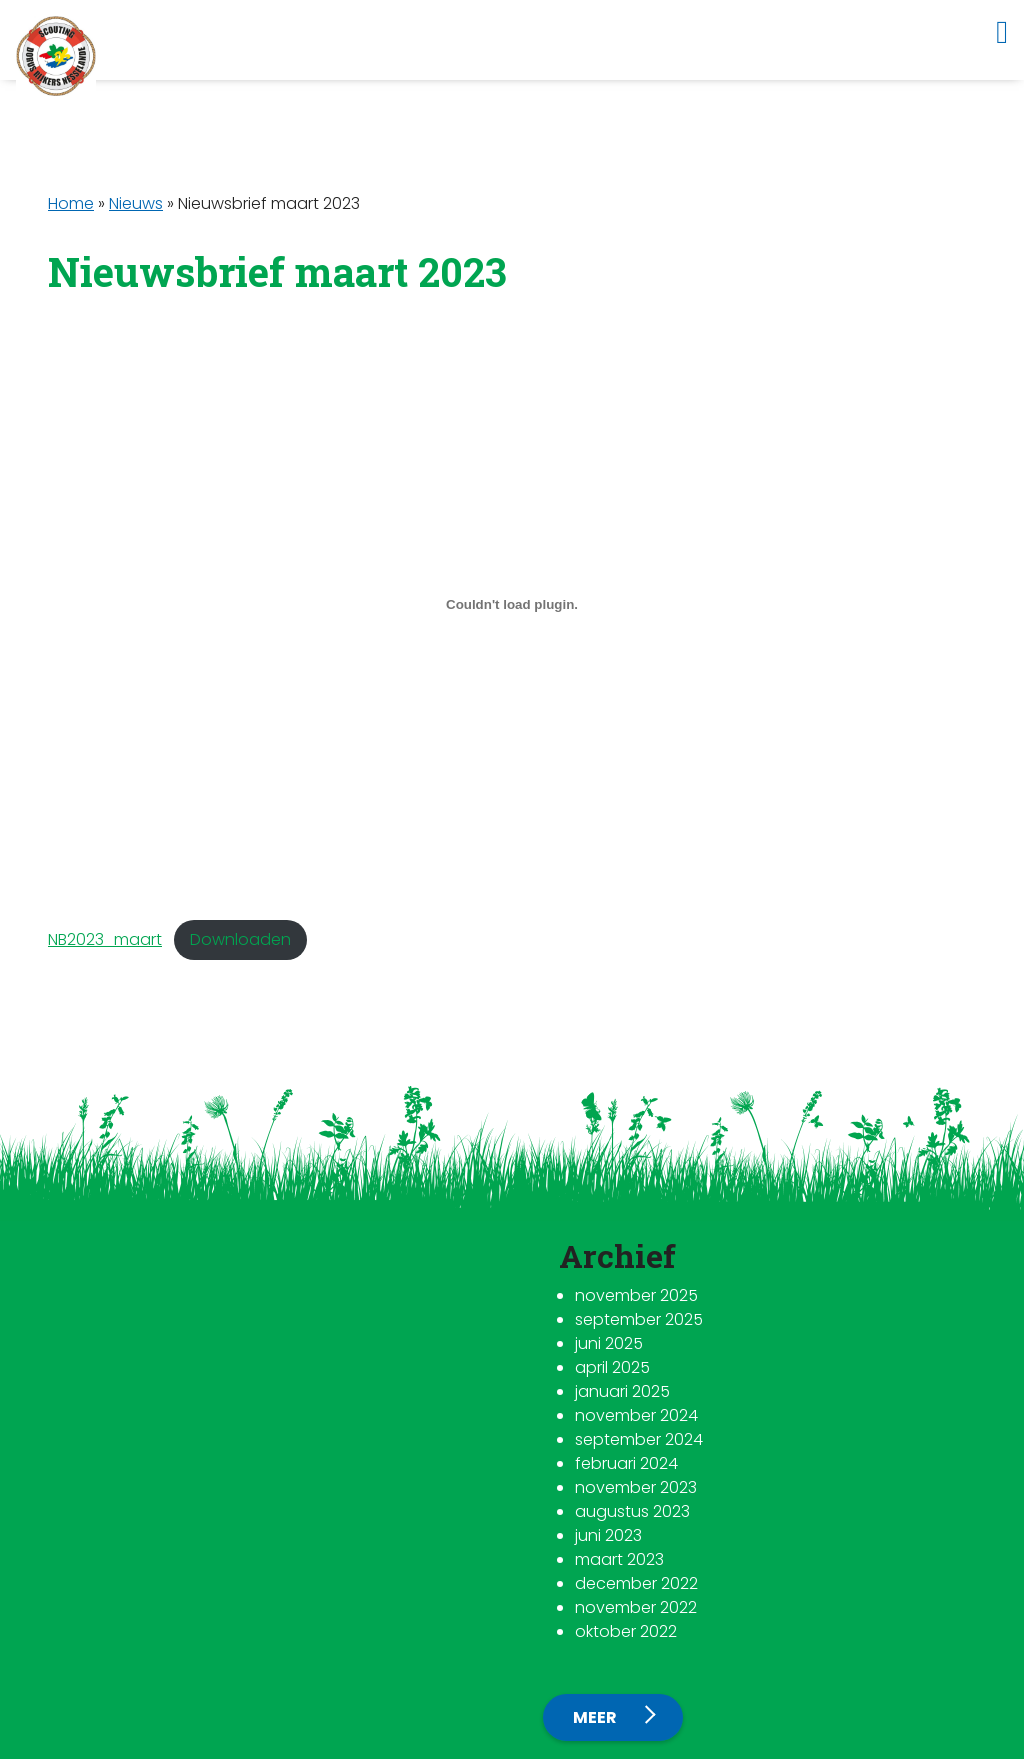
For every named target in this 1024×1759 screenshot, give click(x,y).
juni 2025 (609, 1343)
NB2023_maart (105, 939)
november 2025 (636, 1295)
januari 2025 (622, 1391)
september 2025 (639, 1319)
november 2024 (636, 1415)
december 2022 (636, 1583)
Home (71, 203)
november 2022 (636, 1607)
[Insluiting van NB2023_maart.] (512, 604)
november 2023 (636, 1487)
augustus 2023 (632, 1511)
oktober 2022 (626, 1631)
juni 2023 (608, 1535)
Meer (596, 1717)
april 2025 (612, 1367)
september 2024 (639, 1439)
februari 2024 (626, 1463)
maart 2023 (619, 1559)
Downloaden (240, 939)
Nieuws (136, 203)
